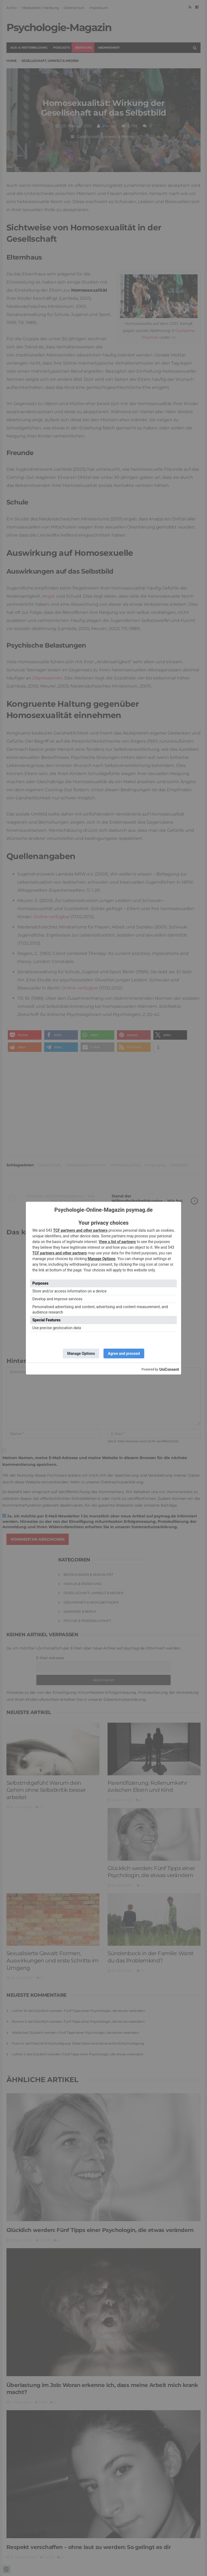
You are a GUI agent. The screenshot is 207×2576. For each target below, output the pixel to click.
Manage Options (101, 1259)
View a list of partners (117, 1242)
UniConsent (169, 1369)
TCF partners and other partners (80, 1230)
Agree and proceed (124, 1353)
